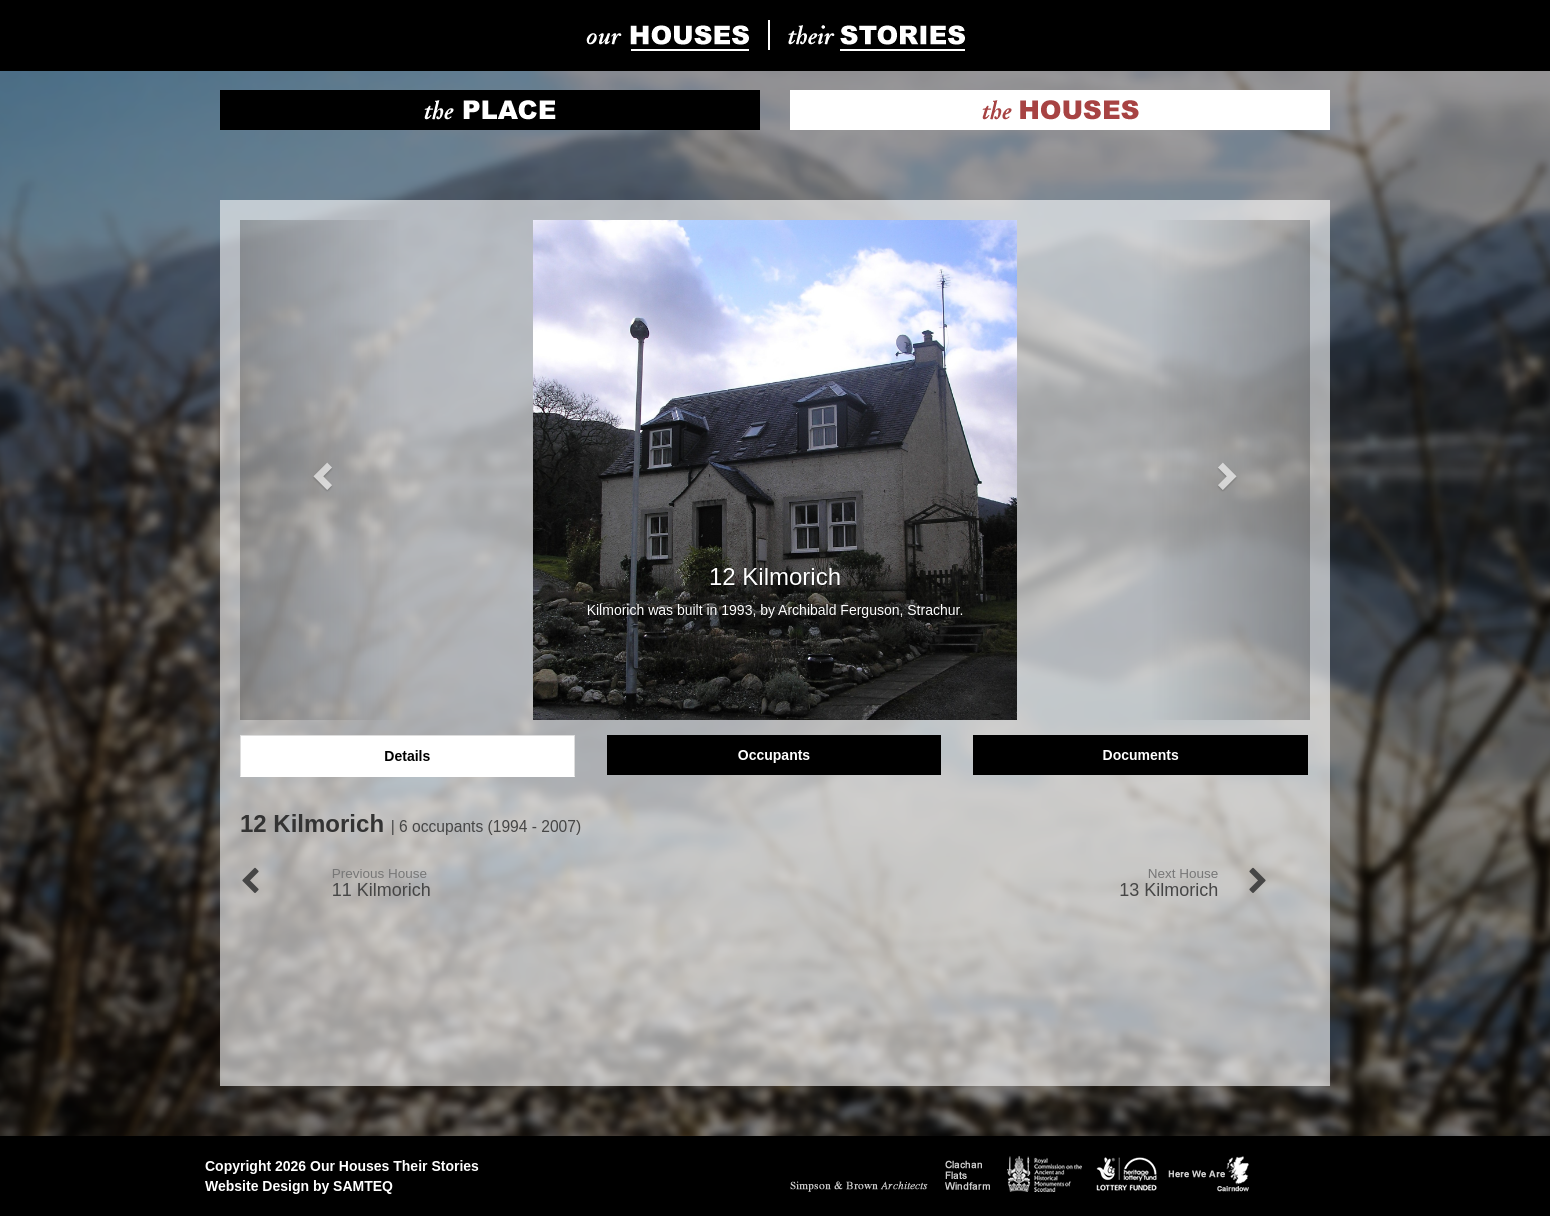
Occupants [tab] (774, 755)
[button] (320, 470)
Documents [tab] (1141, 755)
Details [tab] (407, 756)
